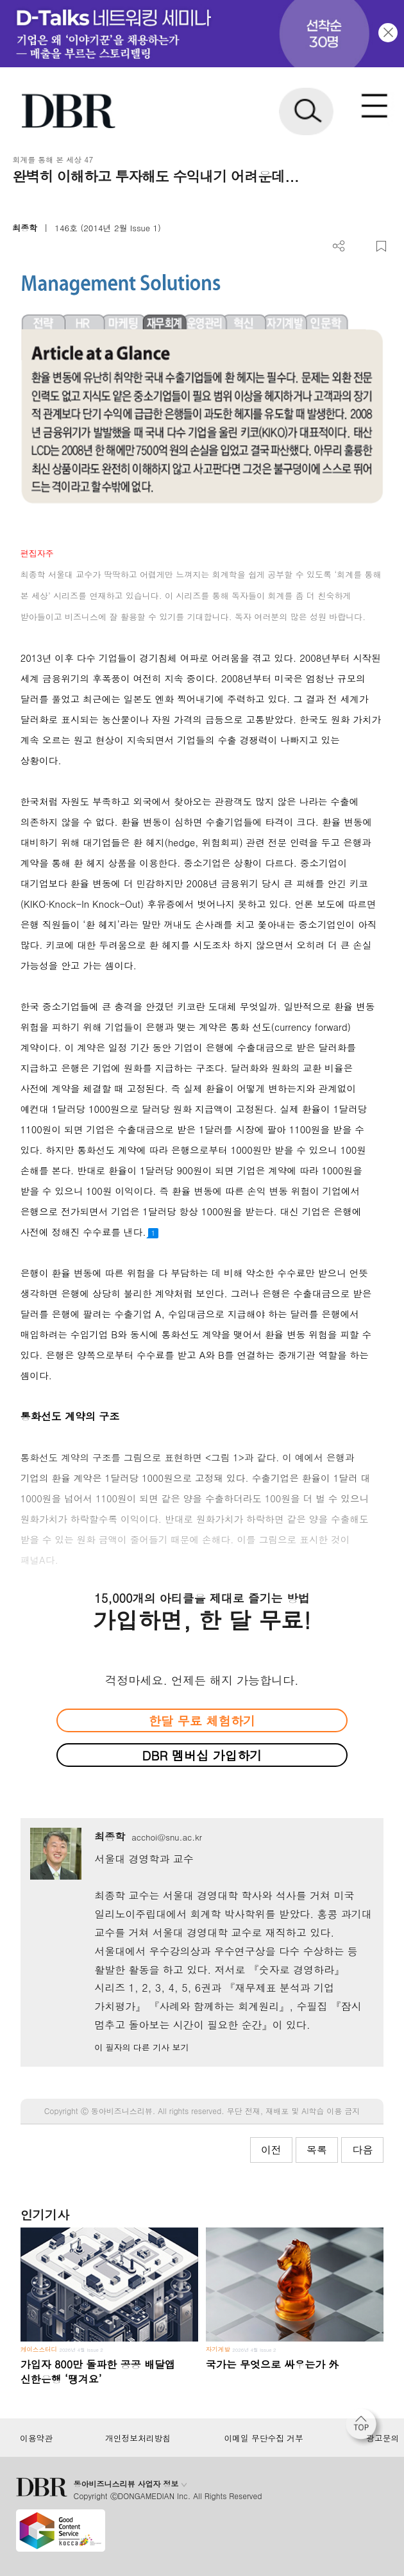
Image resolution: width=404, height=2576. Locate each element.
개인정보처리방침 (138, 2438)
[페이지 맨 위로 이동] (364, 2427)
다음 (362, 2149)
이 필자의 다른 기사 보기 (141, 2047)
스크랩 (381, 246)
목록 (317, 2149)
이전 (271, 2149)
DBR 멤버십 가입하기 (202, 1755)
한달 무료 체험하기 (202, 1720)
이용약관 (36, 2438)
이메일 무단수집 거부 (263, 2438)
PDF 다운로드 (360, 246)
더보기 (338, 246)
